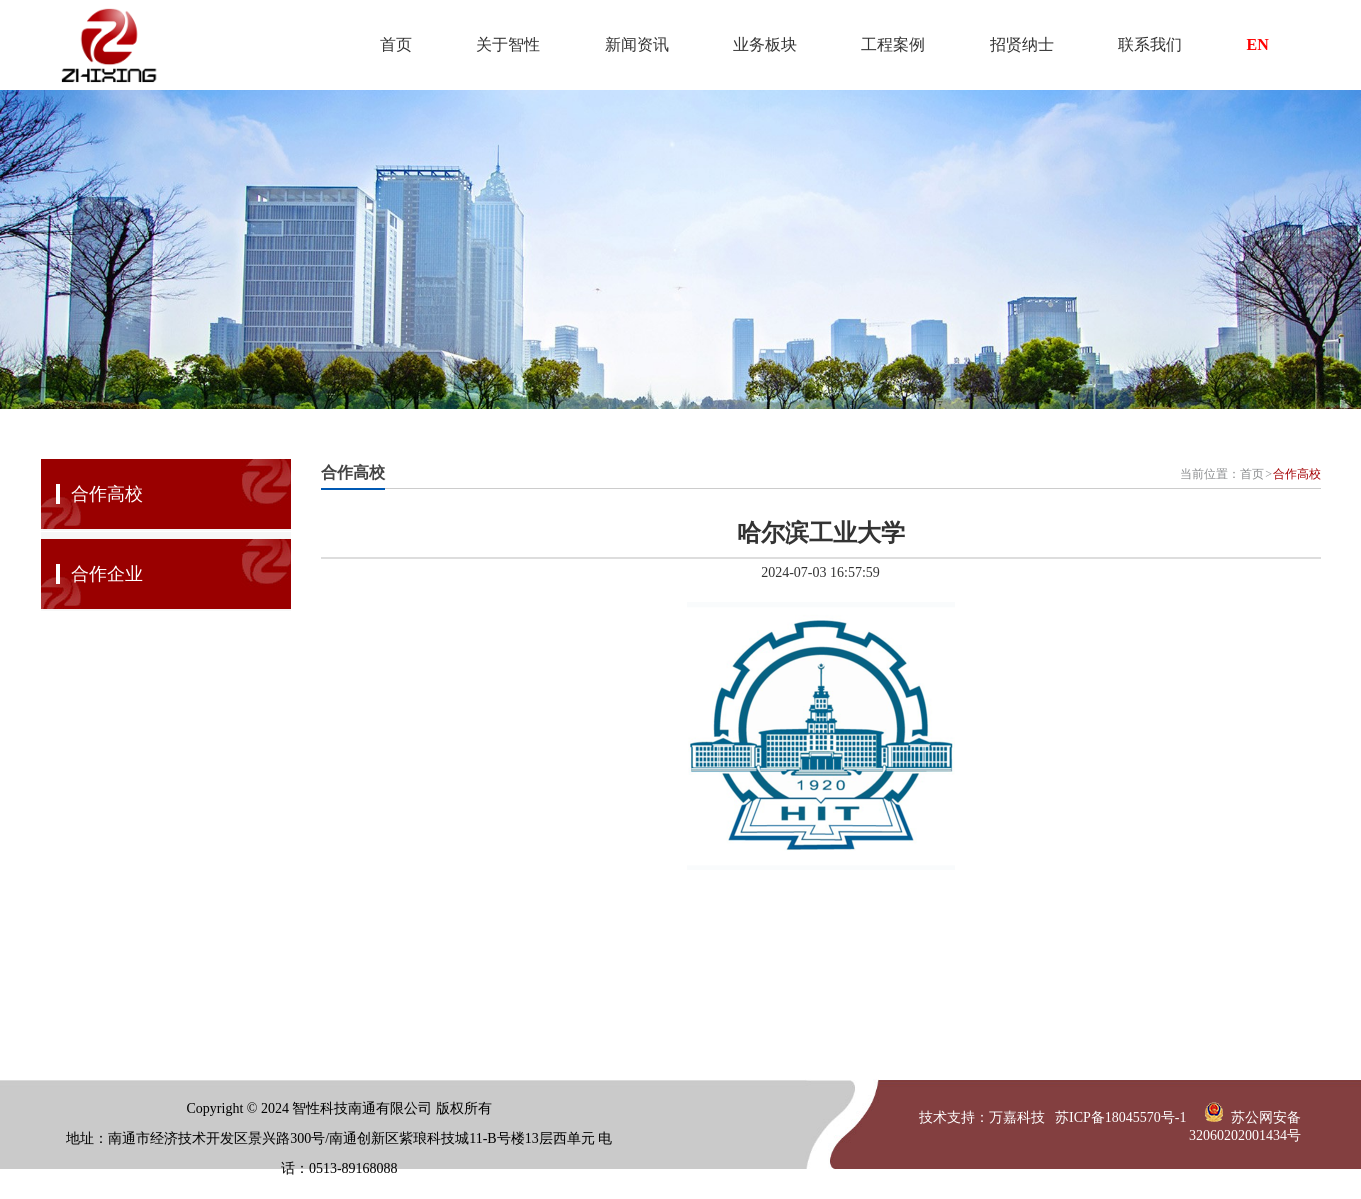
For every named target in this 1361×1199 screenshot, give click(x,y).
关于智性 (508, 44)
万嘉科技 (1017, 1117)
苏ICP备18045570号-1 (1120, 1117)
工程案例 (893, 44)
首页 (396, 44)
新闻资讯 (637, 44)
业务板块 (765, 44)
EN (1258, 44)
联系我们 (1150, 44)
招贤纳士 (1022, 44)
